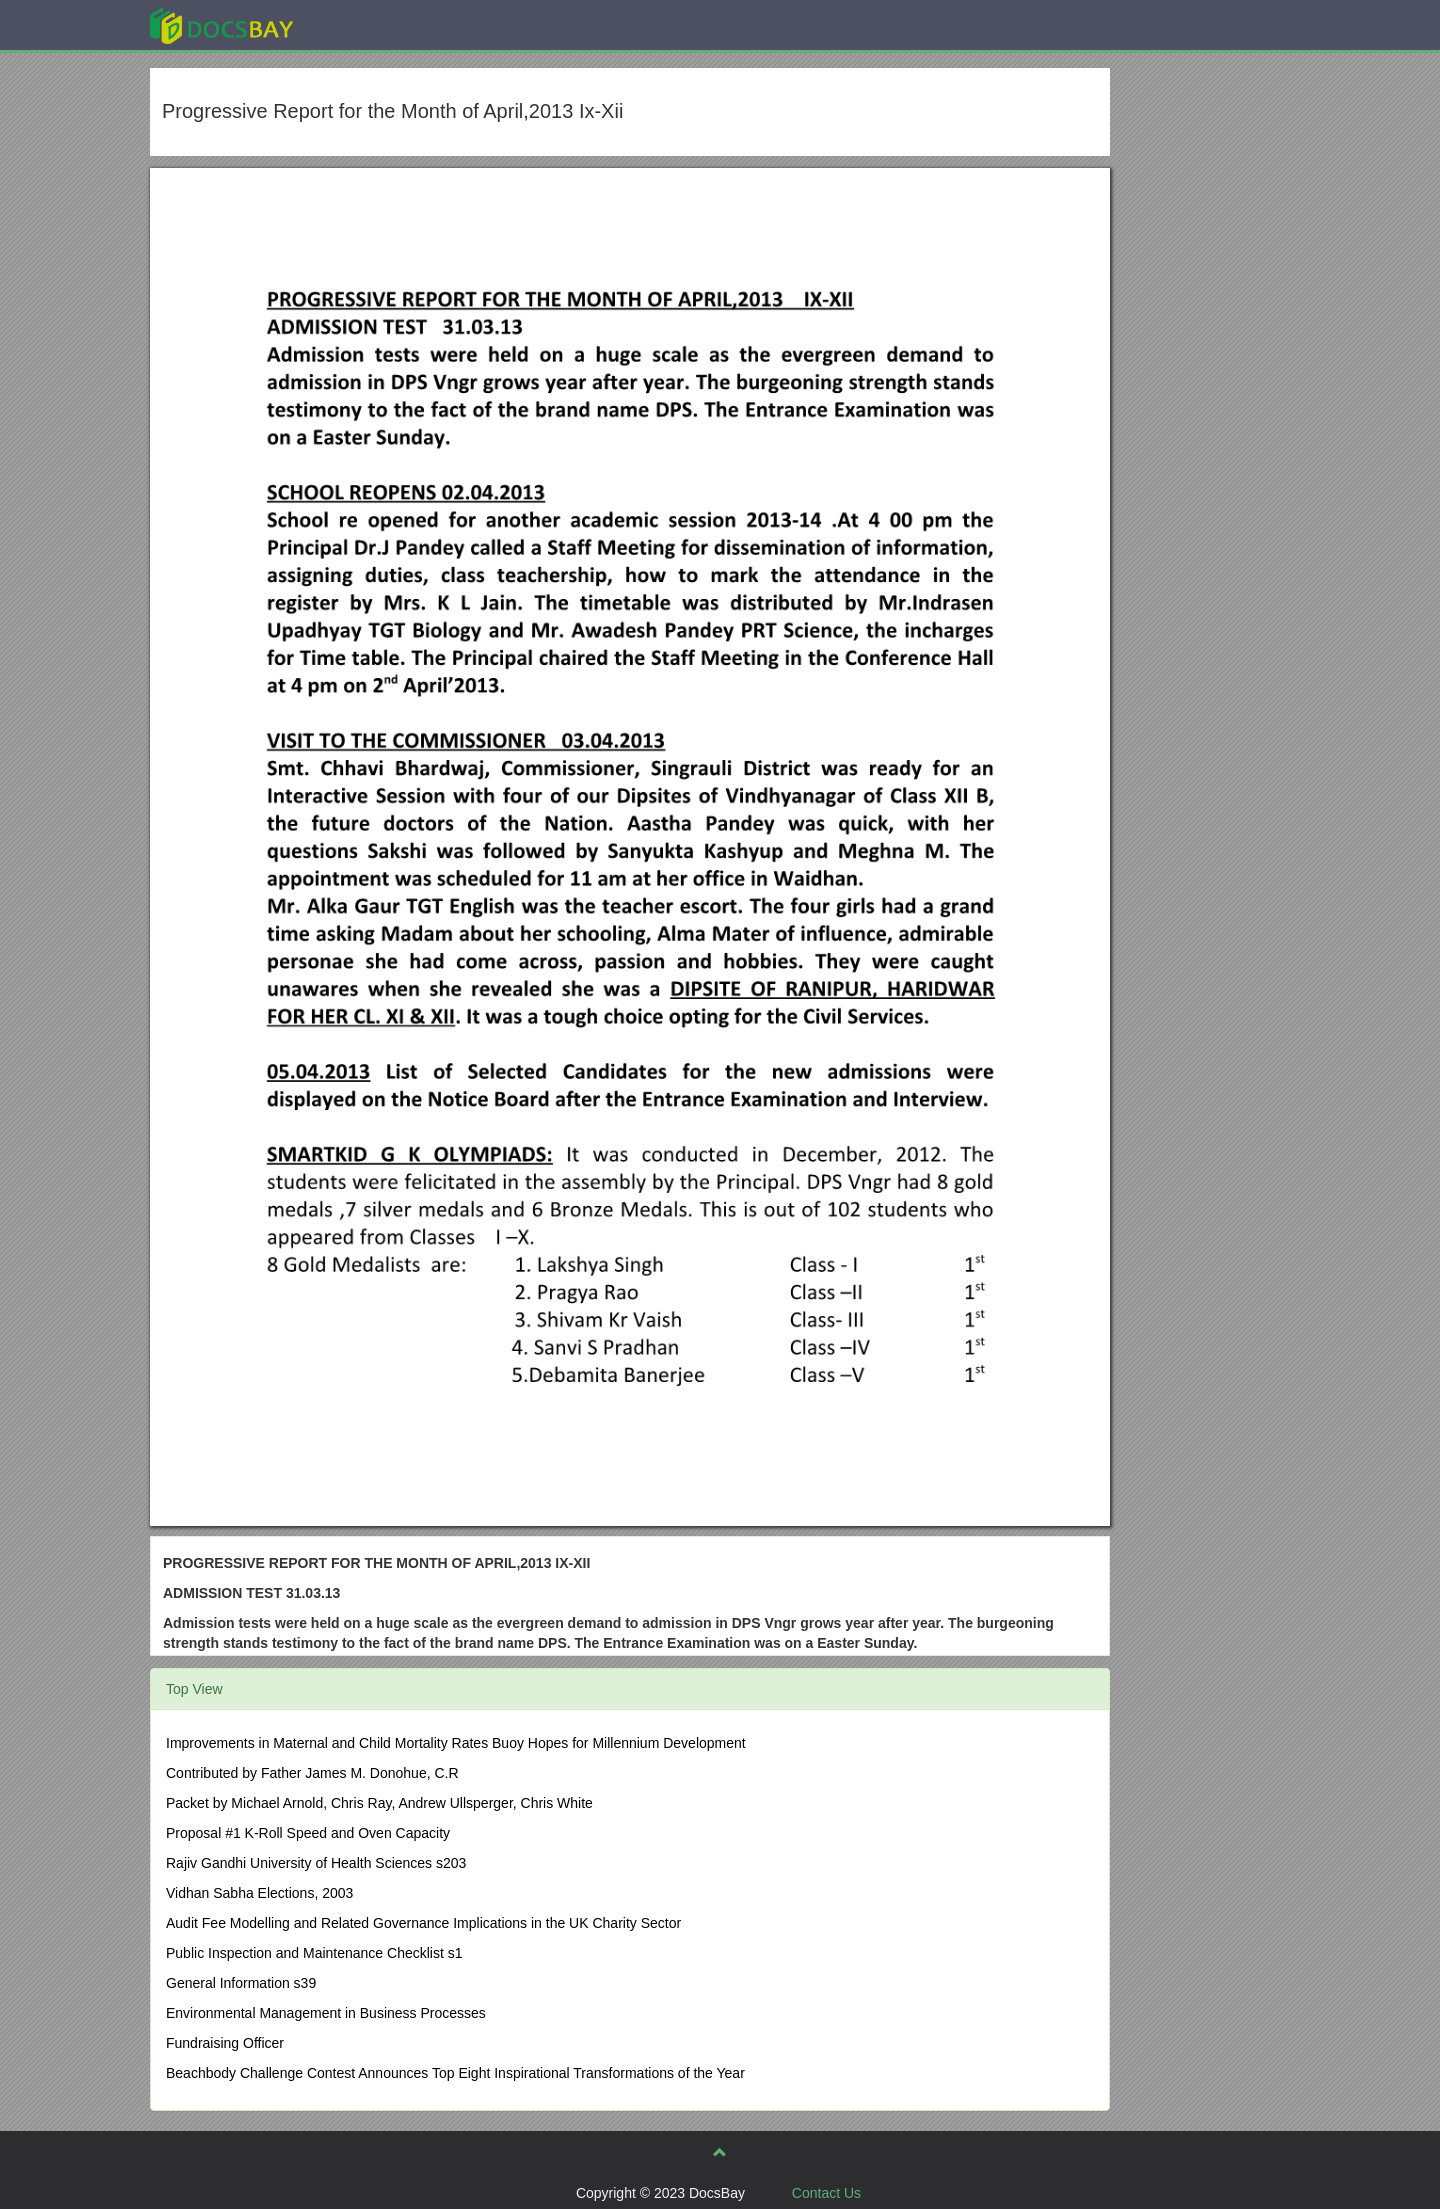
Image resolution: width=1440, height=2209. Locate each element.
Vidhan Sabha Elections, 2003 (259, 1893)
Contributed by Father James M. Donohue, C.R (312, 1773)
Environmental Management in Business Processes (326, 2013)
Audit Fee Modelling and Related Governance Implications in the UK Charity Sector (423, 1923)
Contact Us (826, 2193)
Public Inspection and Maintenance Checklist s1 (314, 1953)
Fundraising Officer (225, 2043)
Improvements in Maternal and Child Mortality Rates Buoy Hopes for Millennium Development (456, 1743)
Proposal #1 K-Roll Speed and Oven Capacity (308, 1833)
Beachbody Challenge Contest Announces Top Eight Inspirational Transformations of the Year (455, 2073)
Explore (371, 24)
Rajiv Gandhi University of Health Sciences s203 (316, 1863)
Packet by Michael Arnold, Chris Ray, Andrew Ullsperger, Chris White (379, 1803)
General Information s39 (241, 1983)
